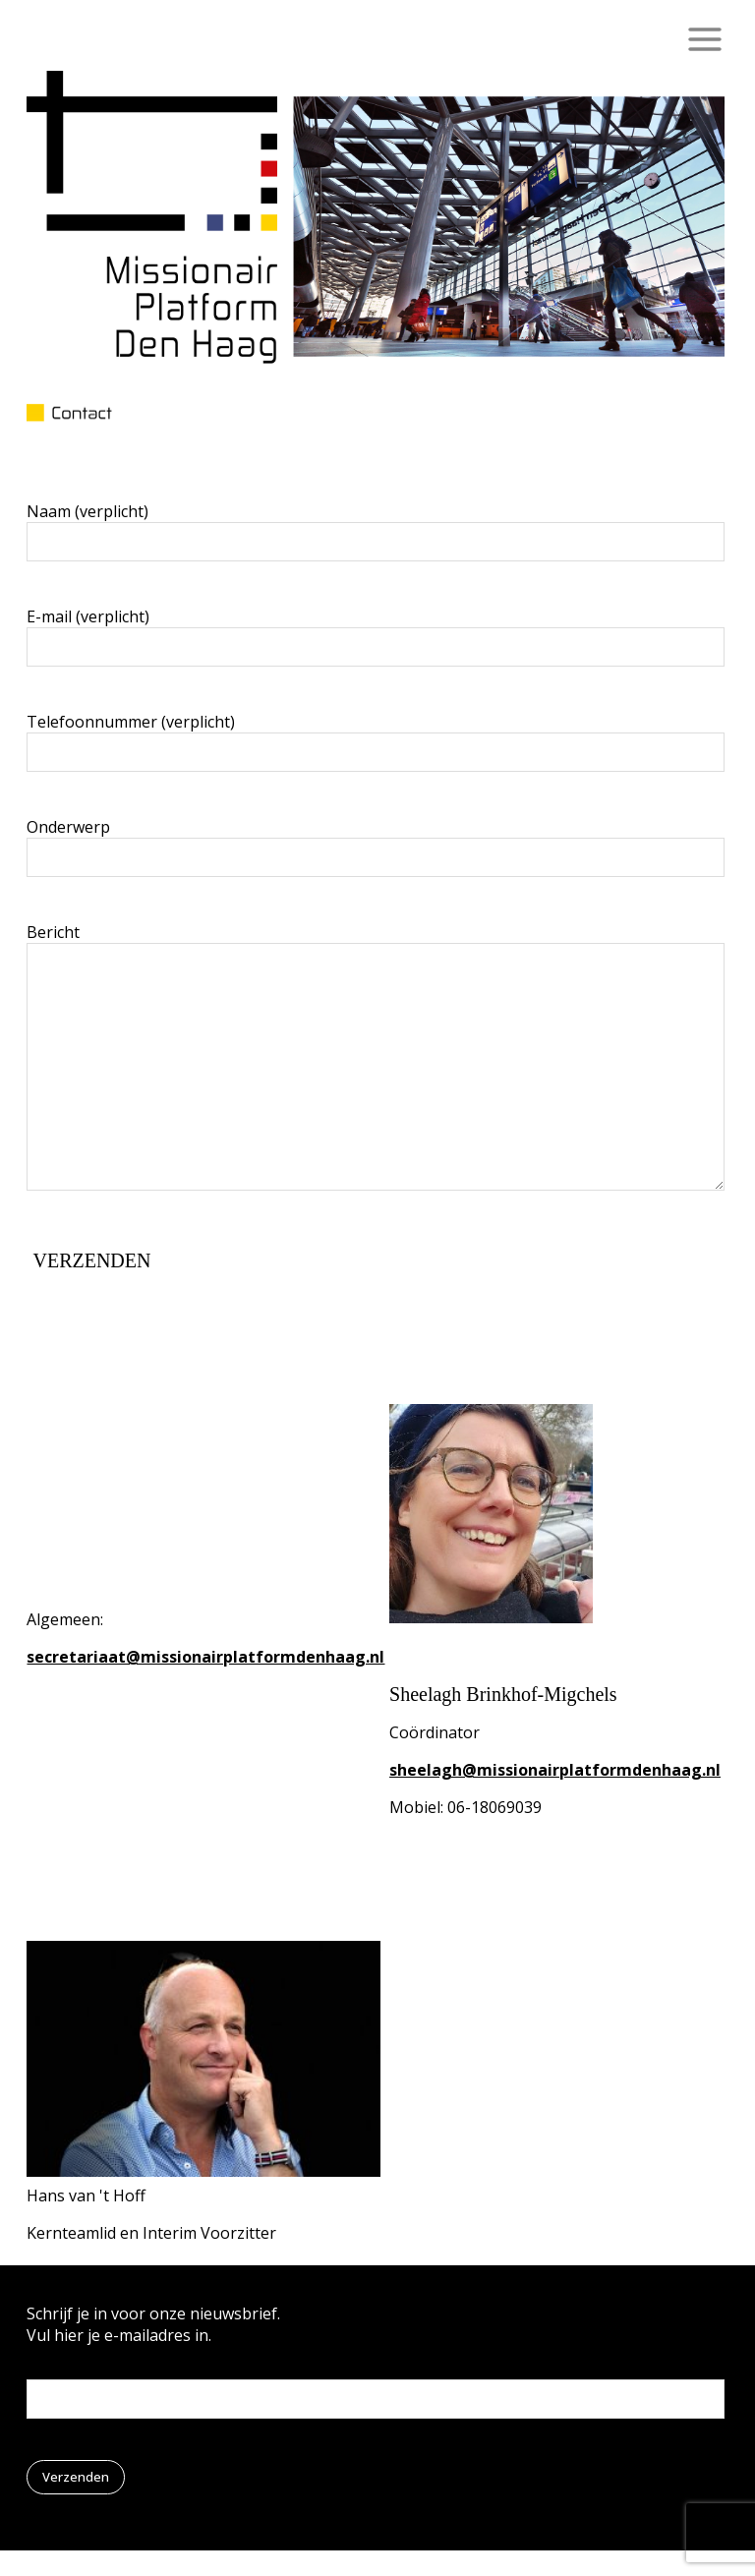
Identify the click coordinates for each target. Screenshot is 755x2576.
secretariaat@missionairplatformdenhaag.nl (205, 1657)
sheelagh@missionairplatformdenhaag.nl (555, 1770)
